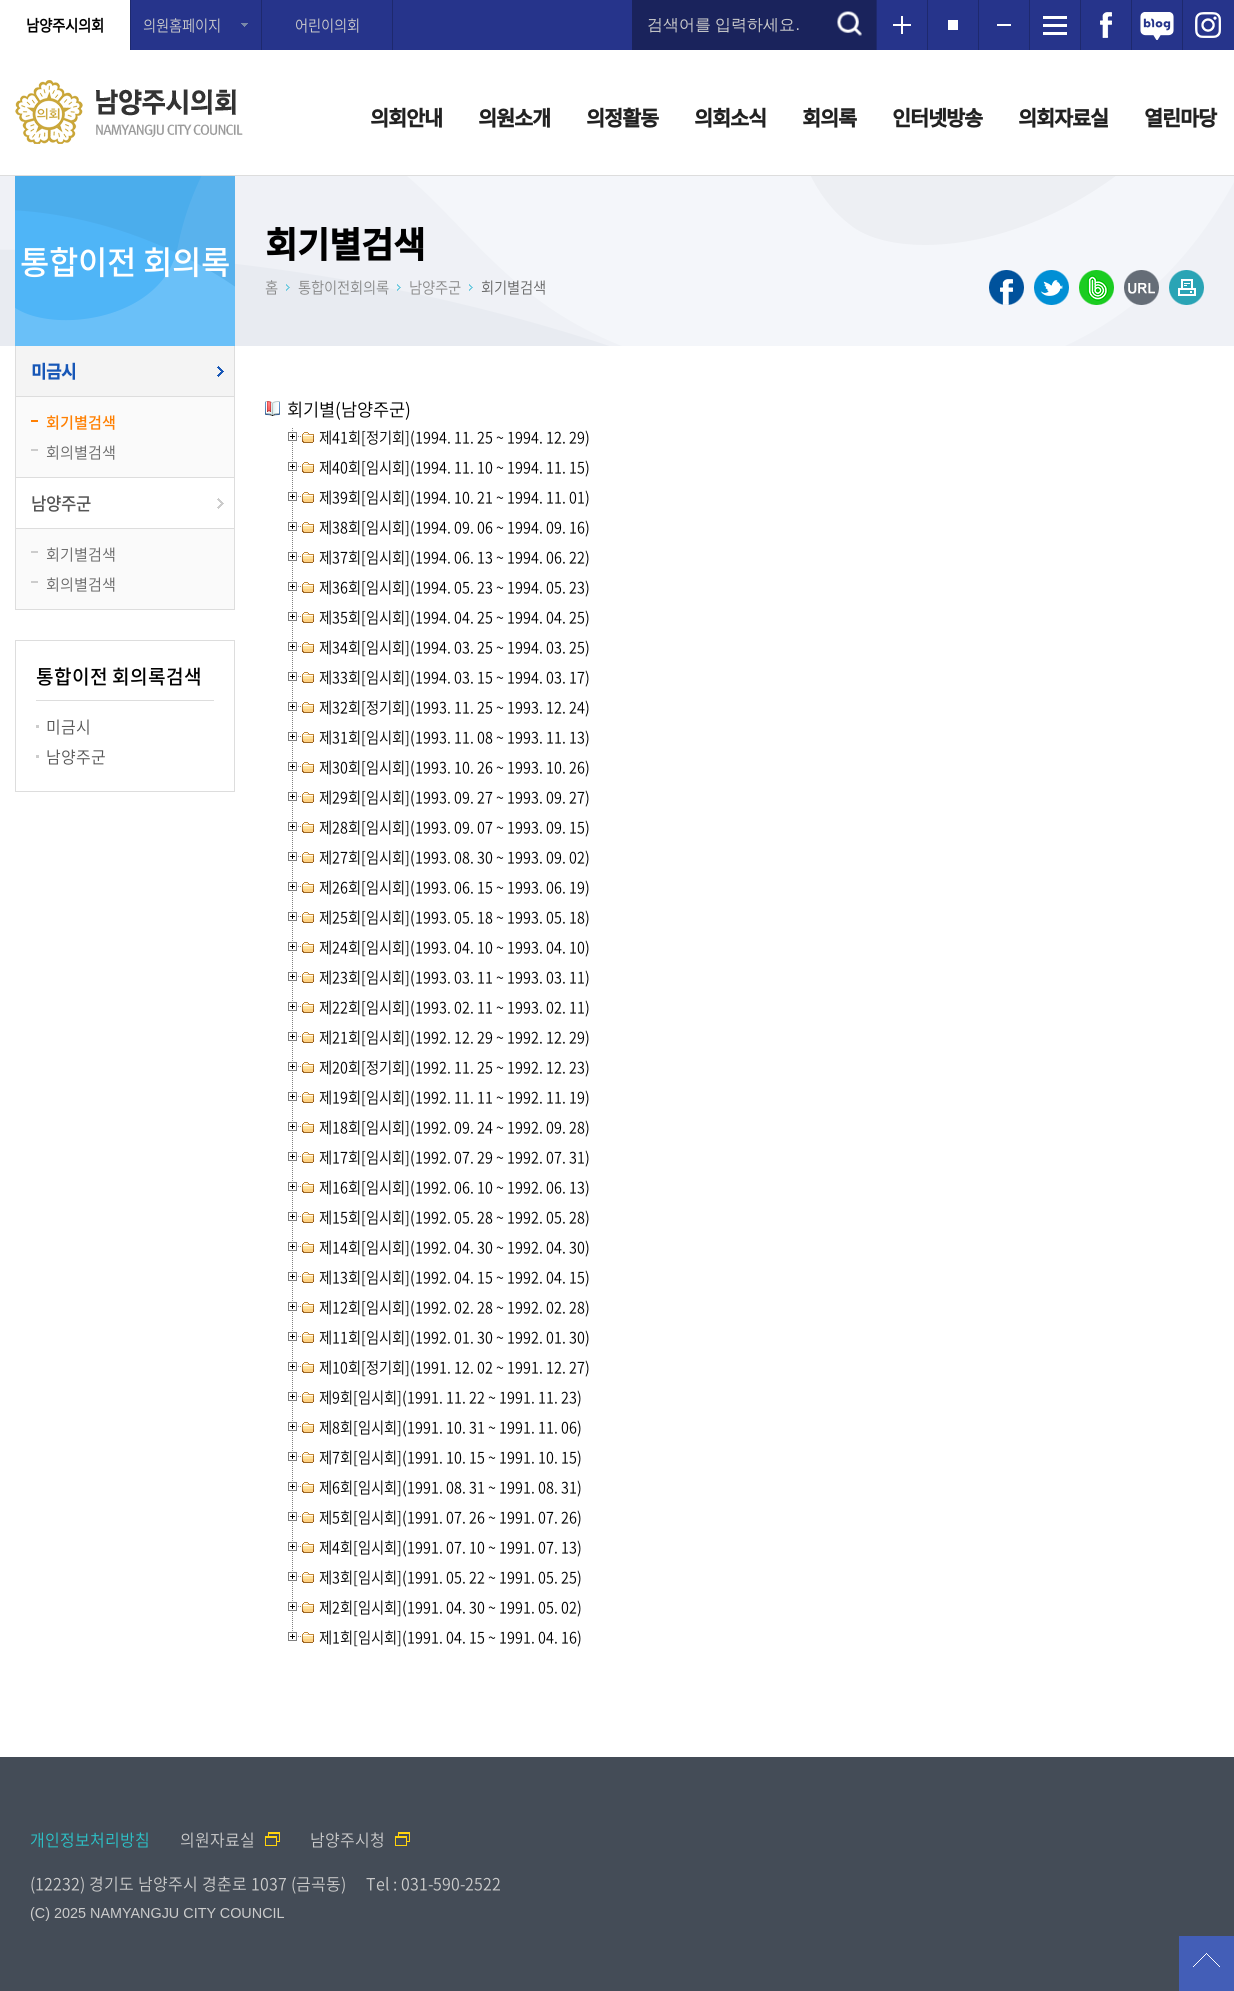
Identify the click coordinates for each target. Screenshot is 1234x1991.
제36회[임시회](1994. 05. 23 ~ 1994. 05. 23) (454, 587)
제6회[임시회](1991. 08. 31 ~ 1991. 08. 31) (450, 1487)
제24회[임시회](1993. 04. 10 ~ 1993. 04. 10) (454, 947)
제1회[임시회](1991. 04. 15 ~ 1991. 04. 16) (450, 1637)
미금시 (53, 371)
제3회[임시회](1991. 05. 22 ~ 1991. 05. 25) (450, 1577)
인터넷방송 (937, 117)
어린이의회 (327, 25)
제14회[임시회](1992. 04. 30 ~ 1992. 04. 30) (454, 1247)
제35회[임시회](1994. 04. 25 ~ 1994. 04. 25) (454, 617)
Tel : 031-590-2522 (433, 1883)
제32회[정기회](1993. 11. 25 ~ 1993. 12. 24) (454, 707)
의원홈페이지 (182, 25)
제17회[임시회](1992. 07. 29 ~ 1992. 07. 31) (454, 1157)
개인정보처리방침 (90, 1839)
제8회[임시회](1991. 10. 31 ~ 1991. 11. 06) (450, 1427)
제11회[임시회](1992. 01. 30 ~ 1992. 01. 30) (454, 1337)
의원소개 (514, 117)
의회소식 (730, 117)
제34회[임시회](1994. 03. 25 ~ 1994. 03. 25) (454, 647)
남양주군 (61, 503)
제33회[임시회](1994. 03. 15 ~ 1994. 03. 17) (454, 677)
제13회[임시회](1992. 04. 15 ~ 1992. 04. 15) (454, 1277)
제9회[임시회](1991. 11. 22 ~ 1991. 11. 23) (450, 1397)
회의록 (829, 117)
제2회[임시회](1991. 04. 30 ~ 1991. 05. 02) (450, 1607)
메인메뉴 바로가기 (617, 1)
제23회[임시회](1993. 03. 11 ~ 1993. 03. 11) (454, 977)
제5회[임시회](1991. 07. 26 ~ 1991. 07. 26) (450, 1517)
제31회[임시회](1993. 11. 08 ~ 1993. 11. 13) (454, 737)
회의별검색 (81, 451)
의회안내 (406, 117)
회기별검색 (81, 421)
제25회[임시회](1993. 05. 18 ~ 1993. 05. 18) (454, 917)
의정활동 (622, 117)
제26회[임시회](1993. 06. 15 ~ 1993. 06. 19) (454, 887)
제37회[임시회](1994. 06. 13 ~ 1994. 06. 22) (454, 557)
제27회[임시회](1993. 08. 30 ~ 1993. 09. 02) (454, 857)
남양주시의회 (65, 25)
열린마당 (1180, 117)
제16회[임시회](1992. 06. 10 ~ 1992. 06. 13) (454, 1187)
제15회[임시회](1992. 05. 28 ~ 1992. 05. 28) (454, 1217)
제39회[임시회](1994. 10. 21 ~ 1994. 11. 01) (454, 497)
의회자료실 (1063, 117)
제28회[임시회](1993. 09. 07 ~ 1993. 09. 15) (454, 827)
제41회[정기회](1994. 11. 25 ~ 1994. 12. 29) (454, 437)
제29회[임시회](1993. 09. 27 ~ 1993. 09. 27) (454, 797)
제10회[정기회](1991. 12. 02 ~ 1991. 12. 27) (454, 1367)
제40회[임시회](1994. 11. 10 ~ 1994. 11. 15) (454, 467)
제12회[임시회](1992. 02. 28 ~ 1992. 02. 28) (454, 1307)
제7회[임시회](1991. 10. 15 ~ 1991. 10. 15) (450, 1457)
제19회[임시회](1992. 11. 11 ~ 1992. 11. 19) (454, 1097)
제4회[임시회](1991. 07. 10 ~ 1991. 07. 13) (450, 1547)
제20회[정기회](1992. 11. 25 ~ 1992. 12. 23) (454, 1067)
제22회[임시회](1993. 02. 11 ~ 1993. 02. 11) (454, 1007)
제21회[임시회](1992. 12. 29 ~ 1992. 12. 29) (454, 1037)
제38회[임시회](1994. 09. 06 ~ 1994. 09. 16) (454, 527)
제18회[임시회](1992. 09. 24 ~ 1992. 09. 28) (454, 1127)
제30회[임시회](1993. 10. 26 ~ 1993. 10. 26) (454, 767)
